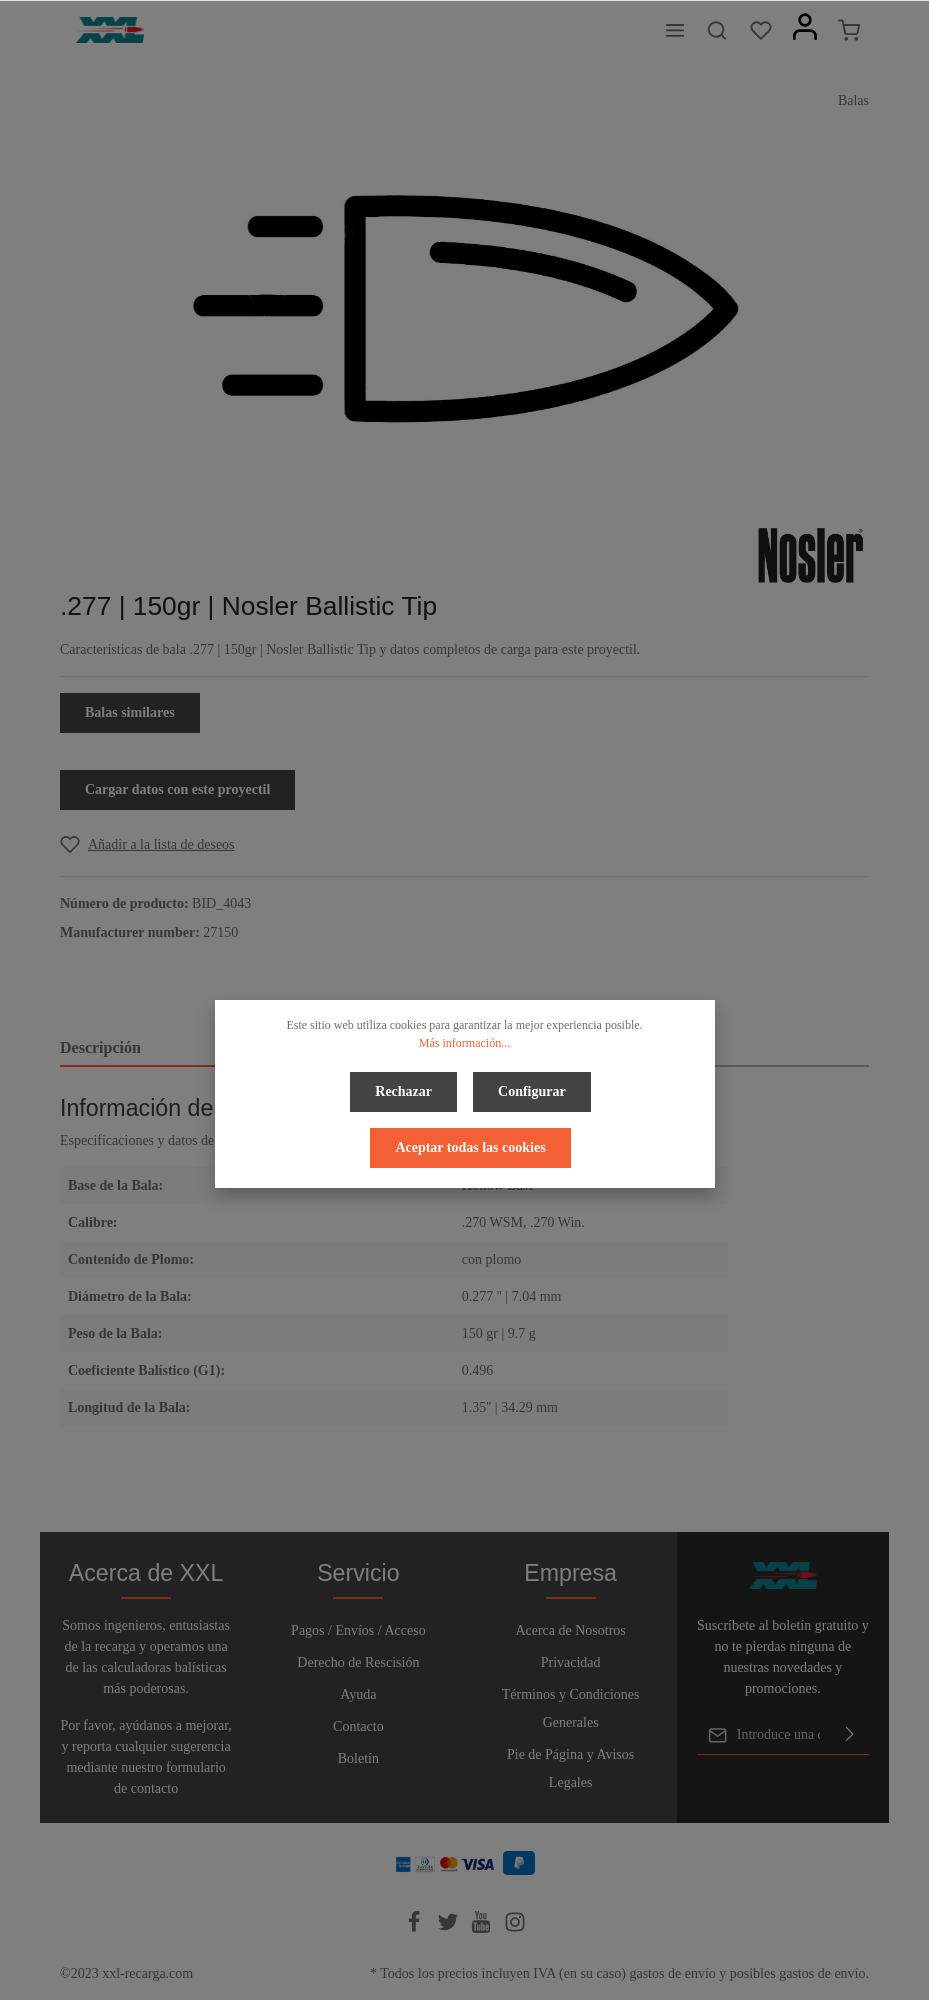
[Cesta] (849, 30)
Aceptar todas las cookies (470, 1147)
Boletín (358, 1758)
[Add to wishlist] (147, 844)
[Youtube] (483, 1928)
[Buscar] (717, 30)
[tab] (189, 1049)
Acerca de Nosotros (570, 1630)
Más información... (464, 1043)
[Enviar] (850, 1735)
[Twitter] (450, 1928)
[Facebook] (416, 1928)
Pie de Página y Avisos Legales (570, 1768)
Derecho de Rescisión (358, 1662)
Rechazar (403, 1091)
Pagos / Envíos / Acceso (358, 1630)
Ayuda (358, 1694)
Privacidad (571, 1662)
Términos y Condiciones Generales (571, 1708)
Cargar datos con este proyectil (177, 789)
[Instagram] (515, 1928)
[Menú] (675, 30)
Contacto (358, 1726)
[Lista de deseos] (761, 30)
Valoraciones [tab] (647, 1047)
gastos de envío (672, 1973)
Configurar (532, 1091)
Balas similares (130, 712)
